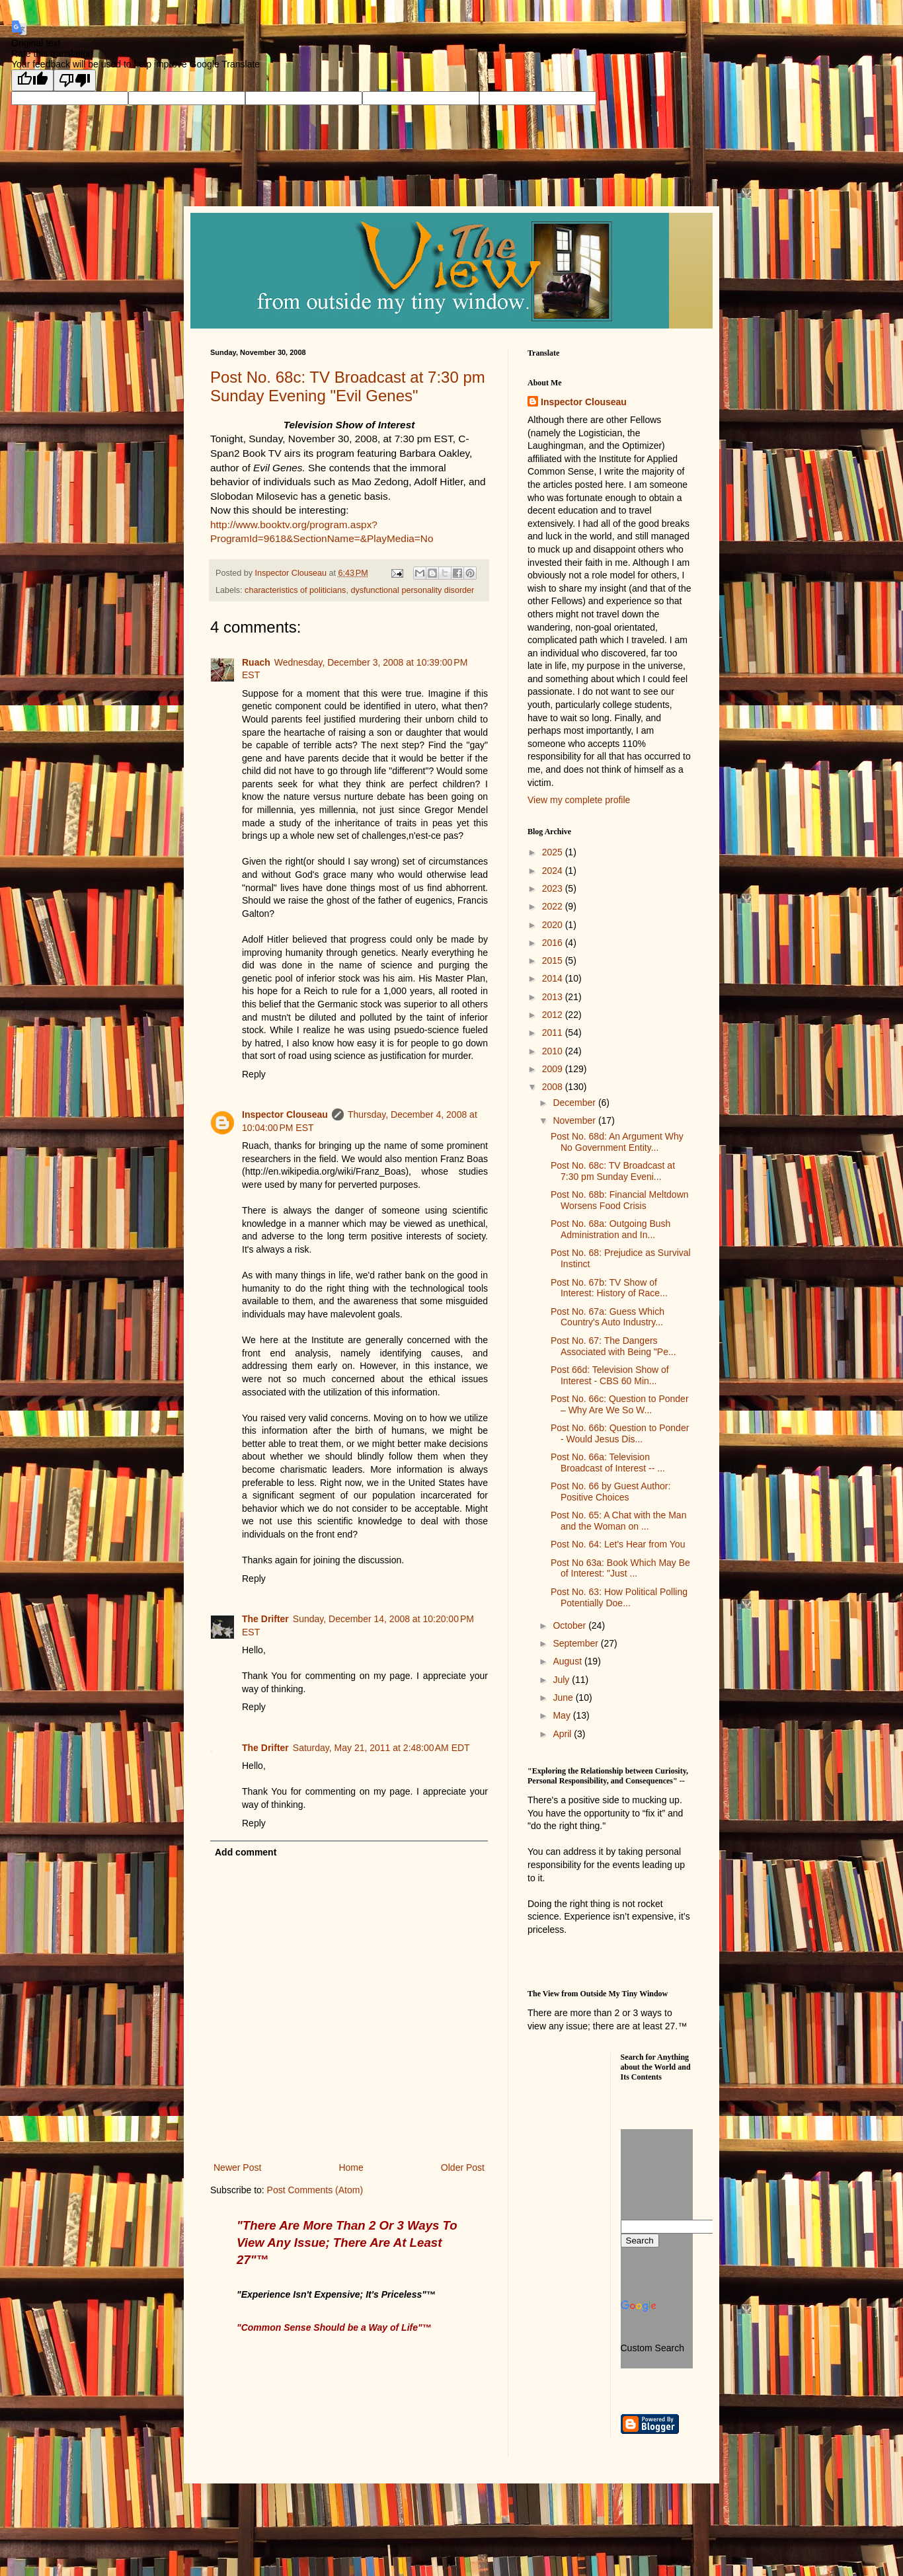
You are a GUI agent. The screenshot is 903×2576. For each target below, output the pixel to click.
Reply (254, 1074)
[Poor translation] (75, 80)
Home (350, 2167)
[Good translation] (32, 80)
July (562, 1679)
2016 (553, 942)
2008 (553, 1086)
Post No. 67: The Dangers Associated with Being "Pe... (613, 1346)
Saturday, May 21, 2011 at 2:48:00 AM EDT (381, 1747)
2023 (553, 888)
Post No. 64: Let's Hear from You (618, 1544)
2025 (553, 852)
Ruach (256, 662)
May (562, 1715)
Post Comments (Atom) (315, 2190)
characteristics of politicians (295, 590)
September (576, 1643)
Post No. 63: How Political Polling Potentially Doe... (619, 1597)
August (568, 1661)
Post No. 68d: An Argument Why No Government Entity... (617, 1142)
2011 (553, 1032)
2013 (553, 997)
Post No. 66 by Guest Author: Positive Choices (610, 1492)
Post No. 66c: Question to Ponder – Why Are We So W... (620, 1404)
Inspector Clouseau (285, 1114)
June (564, 1697)
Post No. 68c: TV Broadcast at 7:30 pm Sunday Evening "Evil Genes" (347, 386)
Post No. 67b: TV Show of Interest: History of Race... (609, 1288)
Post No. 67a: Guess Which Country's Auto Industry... (607, 1317)
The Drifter (265, 1619)
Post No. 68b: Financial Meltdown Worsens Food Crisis (620, 1200)
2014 (553, 978)
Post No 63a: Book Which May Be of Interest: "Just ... (620, 1568)
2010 (553, 1051)
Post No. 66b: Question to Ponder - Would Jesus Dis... (620, 1433)
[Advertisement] (587, 2102)
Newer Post (237, 2167)
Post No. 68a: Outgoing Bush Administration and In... (610, 1229)
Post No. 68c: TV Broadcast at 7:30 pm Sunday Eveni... (613, 1171)
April (563, 1734)
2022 (553, 906)
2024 (553, 870)
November (575, 1120)
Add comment (245, 1852)
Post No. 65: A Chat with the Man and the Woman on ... (618, 1521)
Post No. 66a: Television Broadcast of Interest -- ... (608, 1462)
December (575, 1102)
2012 (553, 1014)
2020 (553, 924)
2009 (553, 1069)
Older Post (463, 2167)
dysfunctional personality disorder (412, 590)
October (570, 1625)
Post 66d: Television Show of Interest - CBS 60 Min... (610, 1375)
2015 (553, 960)
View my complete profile (579, 800)
